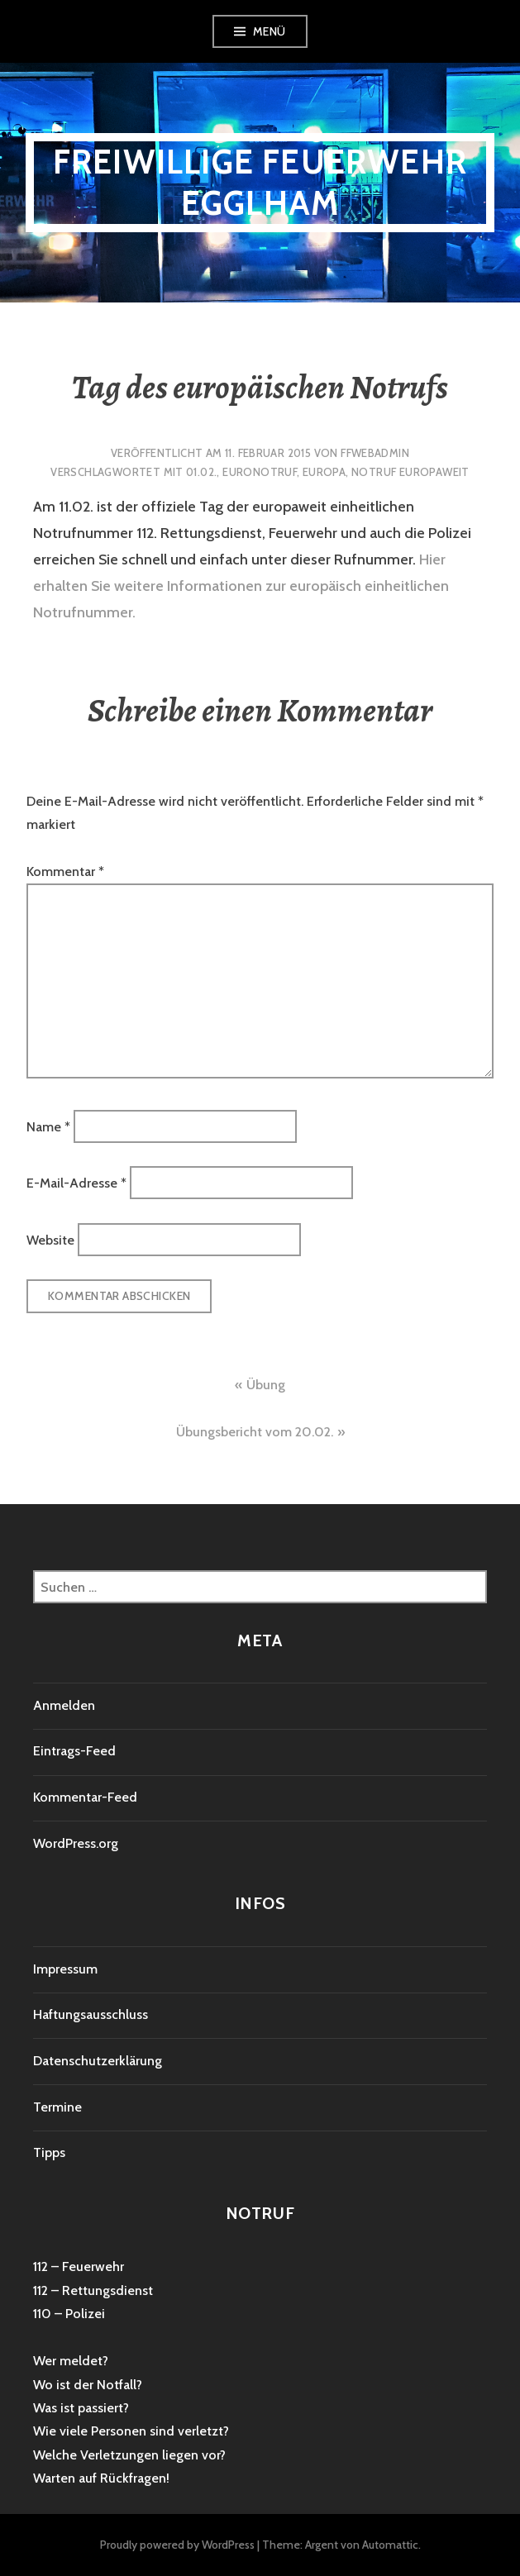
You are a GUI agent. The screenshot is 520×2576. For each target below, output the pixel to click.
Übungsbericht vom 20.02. (254, 1432)
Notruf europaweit (410, 472)
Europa (324, 472)
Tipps (49, 2152)
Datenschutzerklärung (97, 2061)
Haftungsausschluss (90, 2014)
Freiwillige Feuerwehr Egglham (260, 182)
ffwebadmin (375, 452)
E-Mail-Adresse (76, 1183)
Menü (269, 31)
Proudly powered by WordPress (177, 2544)
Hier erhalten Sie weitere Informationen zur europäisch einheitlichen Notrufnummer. (241, 585)
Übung (265, 1385)
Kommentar (65, 871)
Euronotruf (259, 472)
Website (50, 1239)
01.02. (201, 472)
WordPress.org (75, 1843)
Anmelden (64, 1705)
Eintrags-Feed (74, 1751)
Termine (57, 2107)
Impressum (65, 1969)
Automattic (390, 2544)
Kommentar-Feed (85, 1797)
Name (48, 1126)
